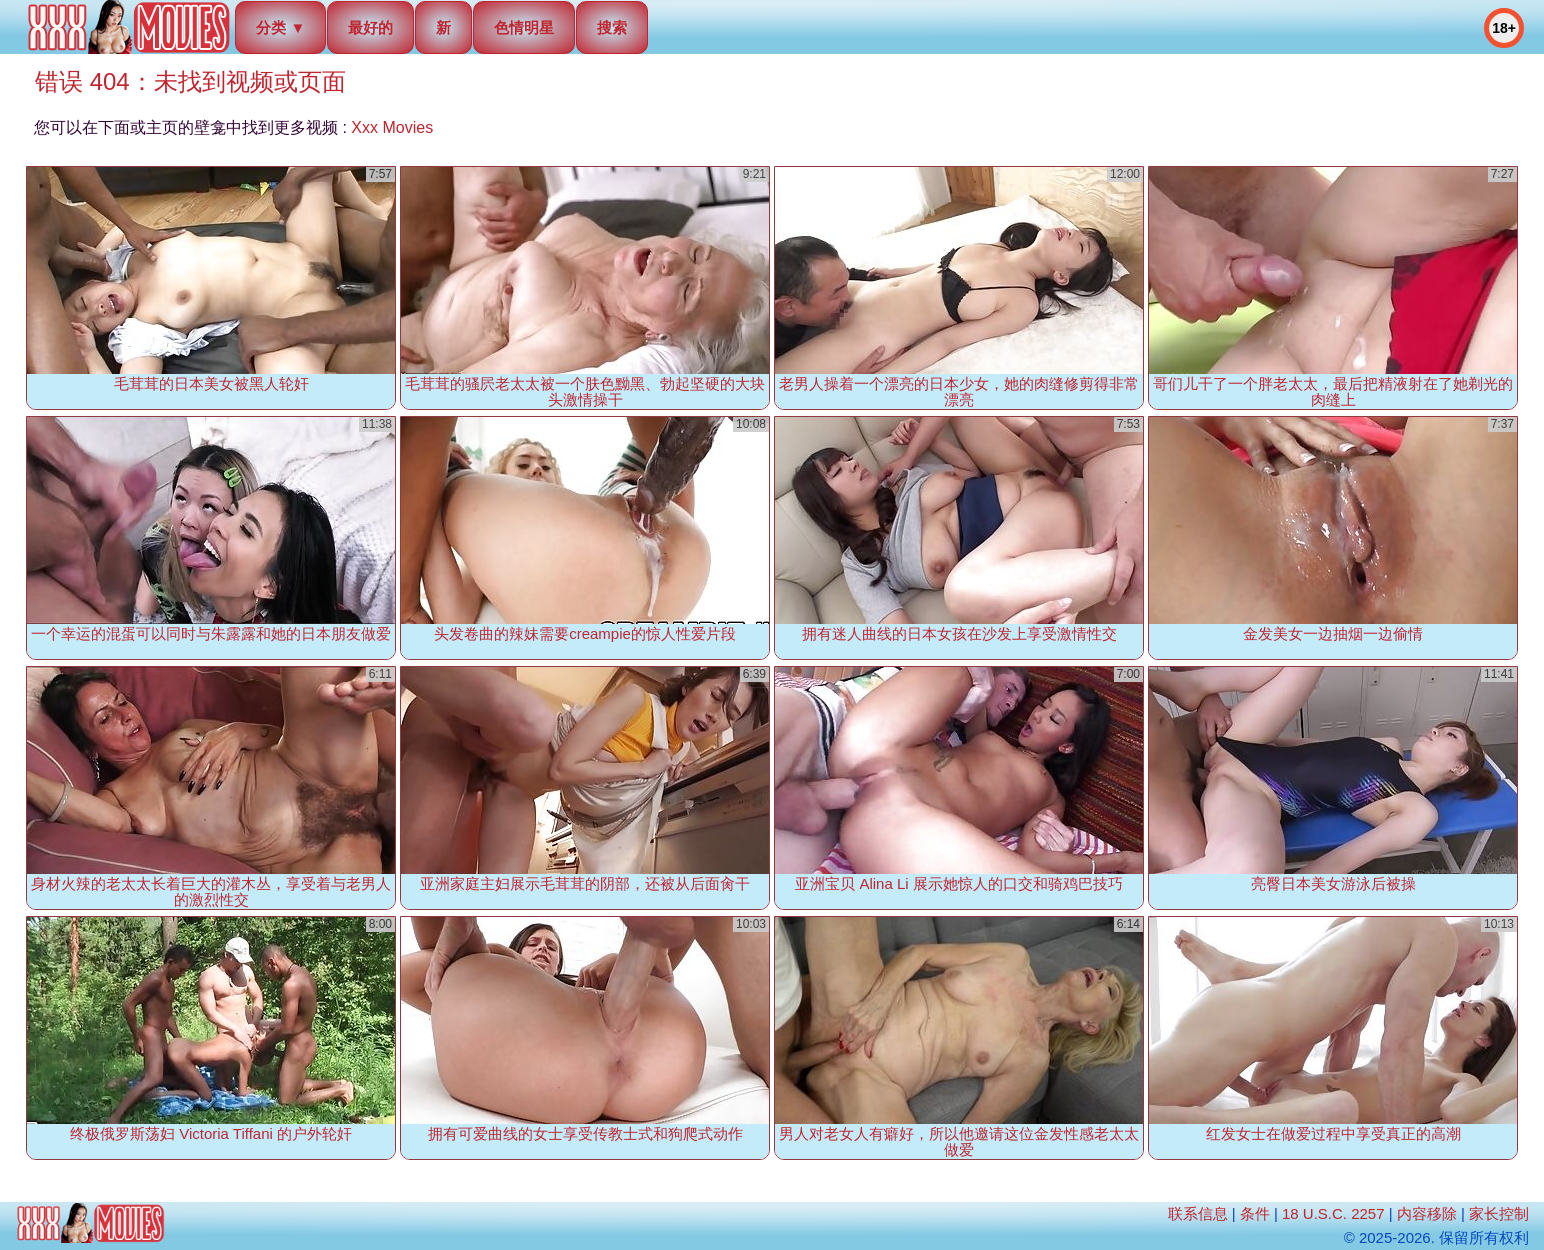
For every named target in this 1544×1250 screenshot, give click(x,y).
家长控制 (1499, 1213)
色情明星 (524, 27)
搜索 (612, 27)
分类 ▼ (280, 27)
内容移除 (1427, 1213)
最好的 (370, 27)
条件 (1255, 1213)
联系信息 (1198, 1213)
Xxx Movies (392, 127)
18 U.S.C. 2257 (1333, 1213)
